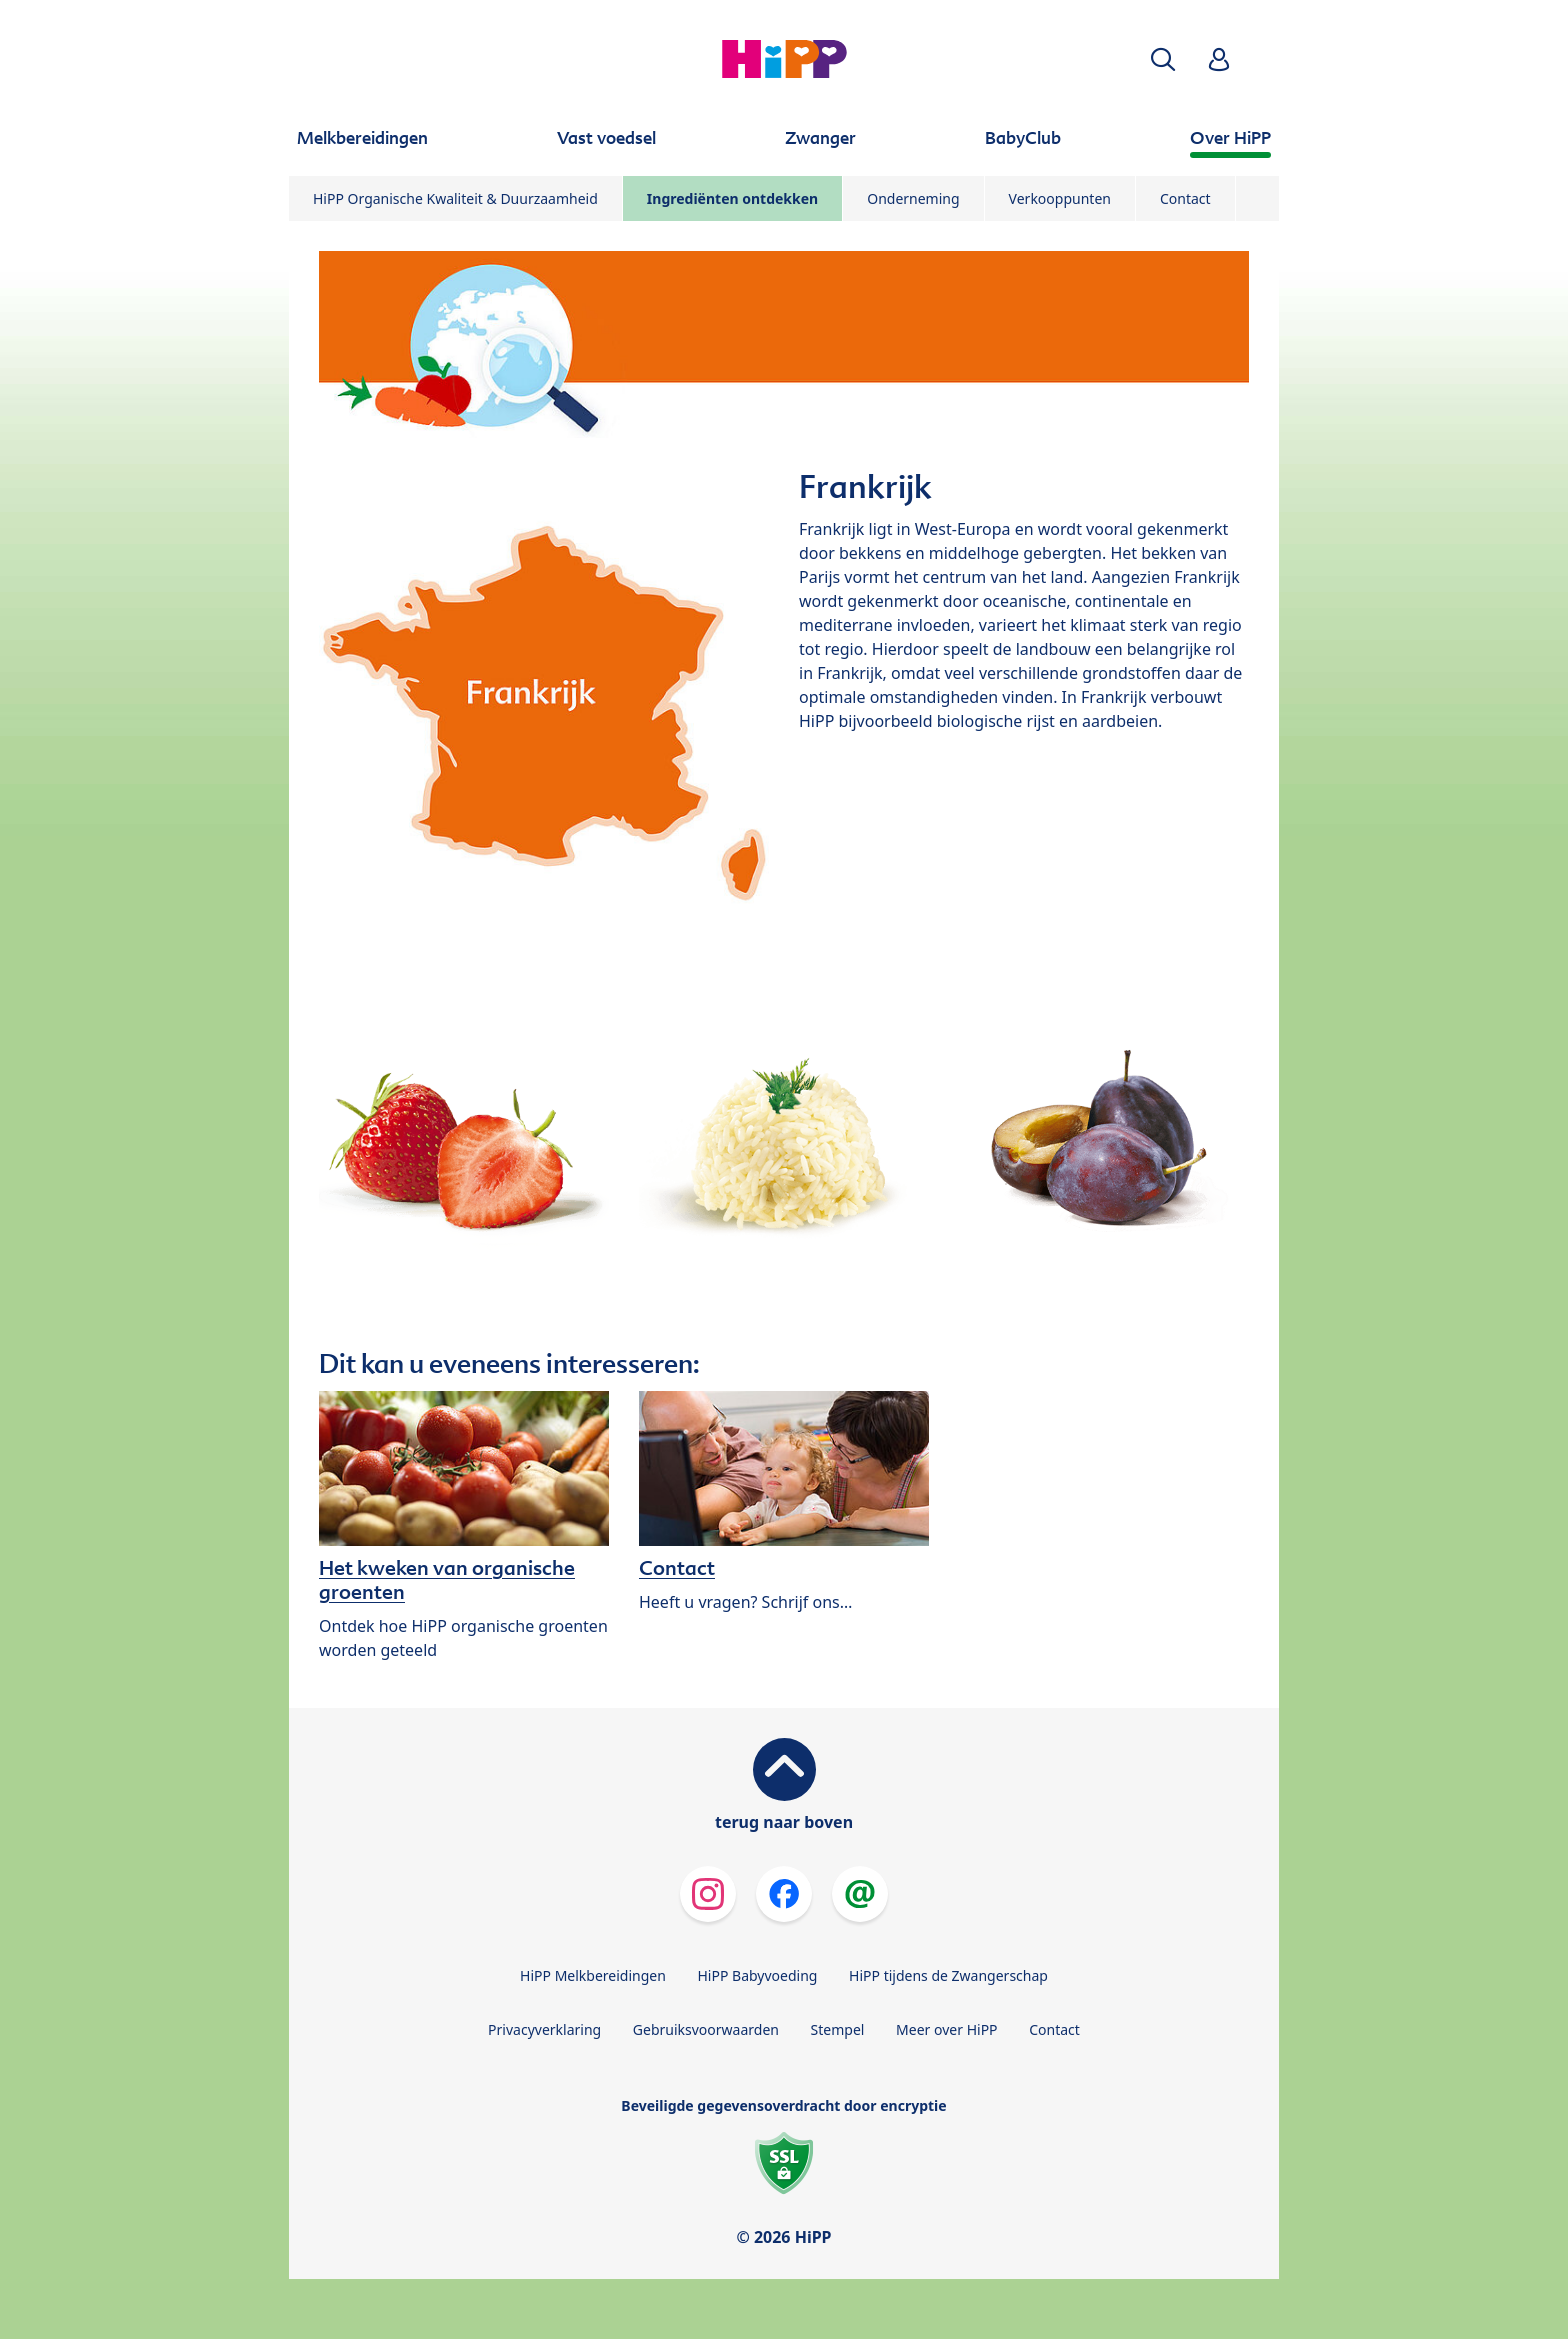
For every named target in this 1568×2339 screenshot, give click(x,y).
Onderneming (913, 198)
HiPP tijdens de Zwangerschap (948, 1975)
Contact (1185, 198)
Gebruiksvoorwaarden (706, 2029)
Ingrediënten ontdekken (732, 198)
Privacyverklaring (544, 2029)
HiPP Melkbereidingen (593, 1975)
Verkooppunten (1060, 198)
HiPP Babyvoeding (758, 1975)
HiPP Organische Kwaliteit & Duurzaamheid (455, 198)
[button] (1163, 59)
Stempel (838, 2029)
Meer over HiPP (946, 2029)
